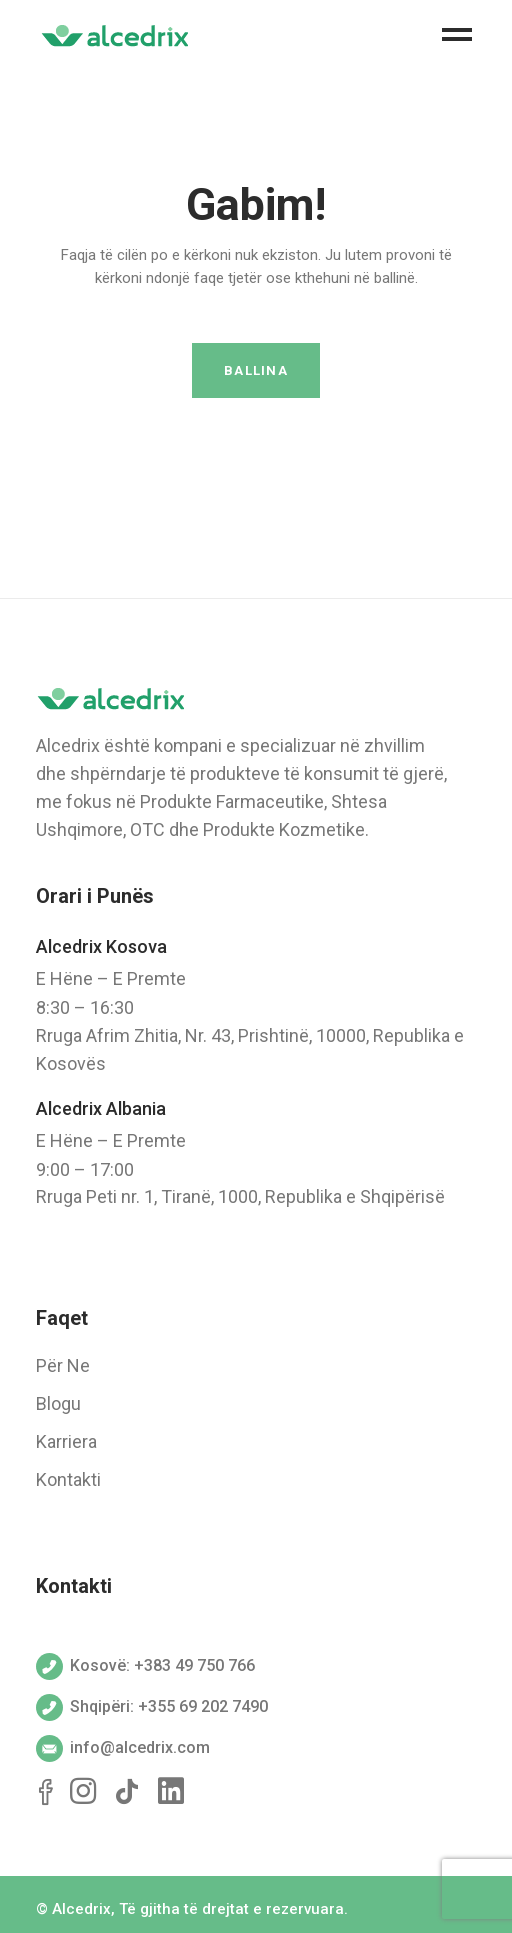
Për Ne (63, 1365)
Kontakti (68, 1479)
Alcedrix (81, 1909)
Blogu (58, 1403)
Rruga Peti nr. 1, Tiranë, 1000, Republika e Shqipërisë (240, 1196)
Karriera (66, 1441)
